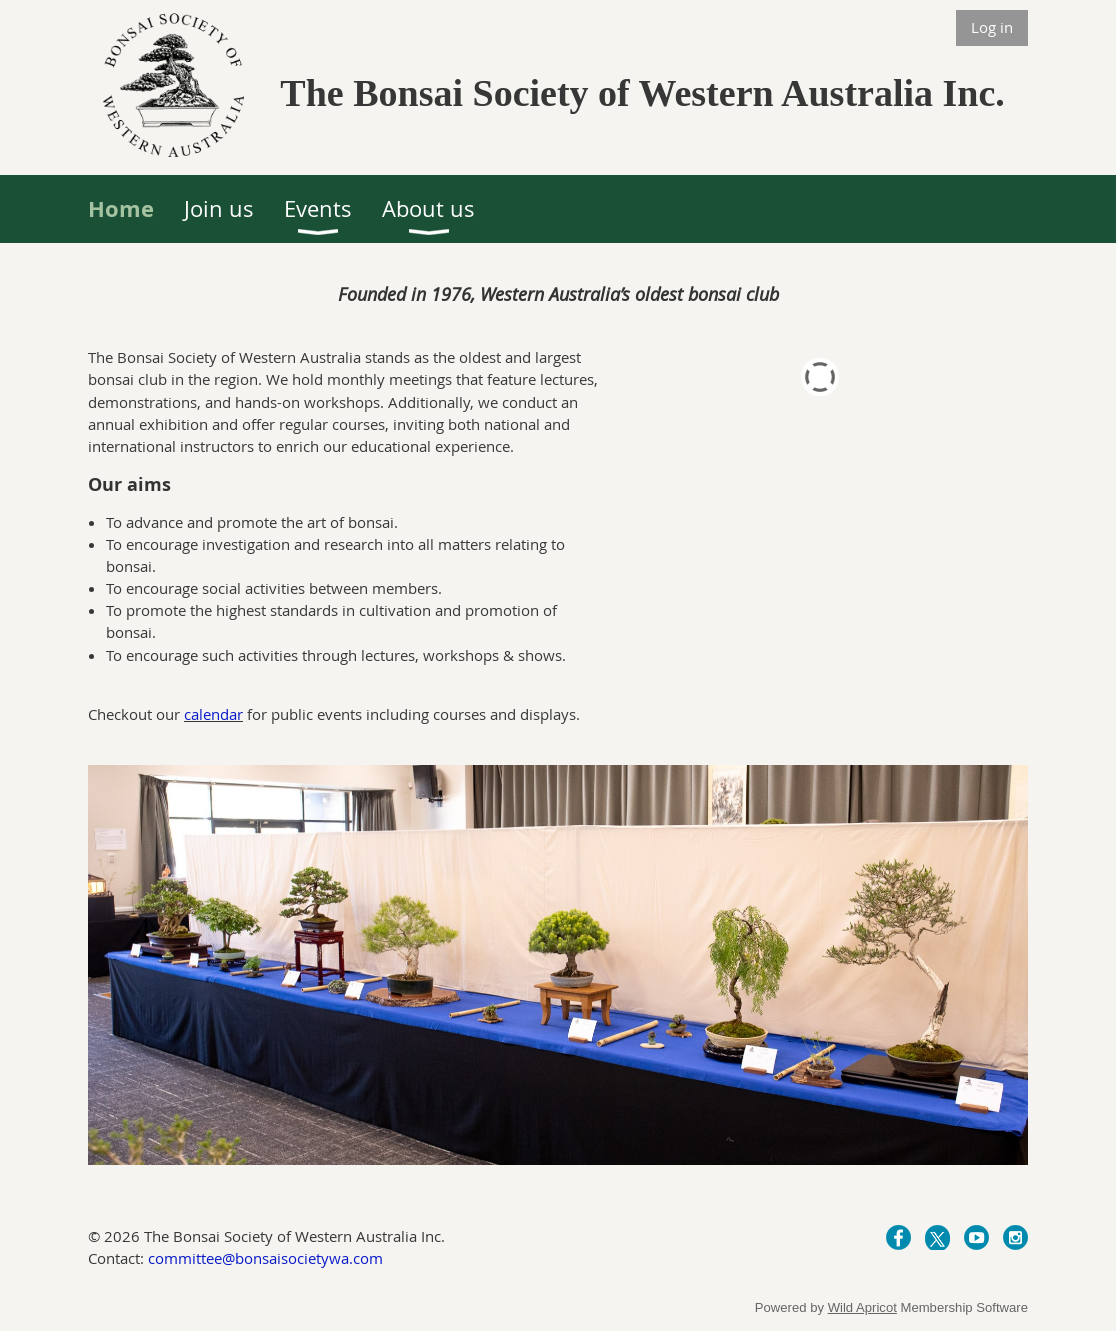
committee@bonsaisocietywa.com (265, 1258)
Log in (992, 27)
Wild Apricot (862, 1307)
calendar (213, 714)
